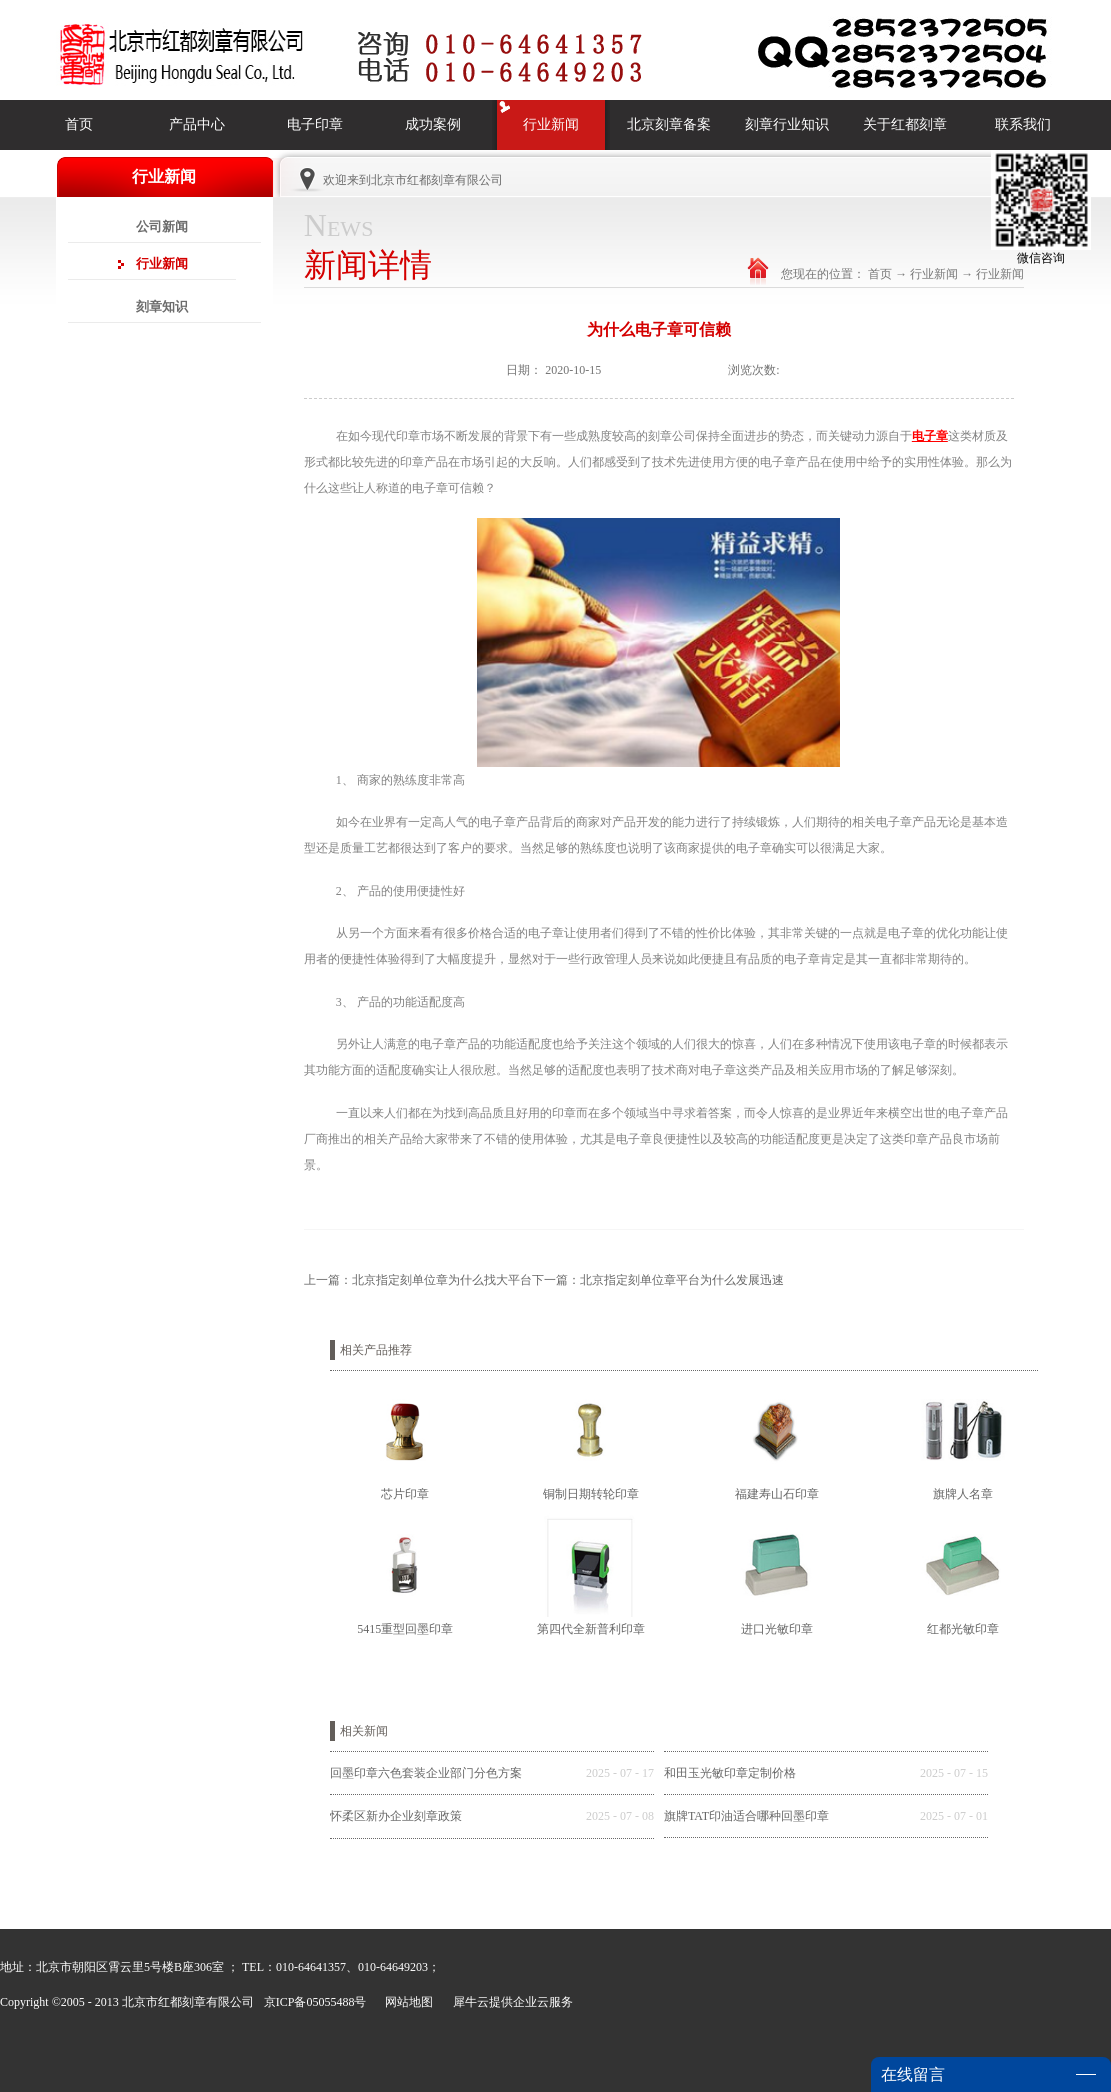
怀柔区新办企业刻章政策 (396, 1816)
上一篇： (418, 1280)
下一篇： (658, 1280)
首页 (79, 124)
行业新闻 (934, 274)
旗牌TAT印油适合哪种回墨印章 (746, 1816)
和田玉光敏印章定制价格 (730, 1773)
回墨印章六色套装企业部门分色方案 (426, 1773)
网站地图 (406, 2002)
